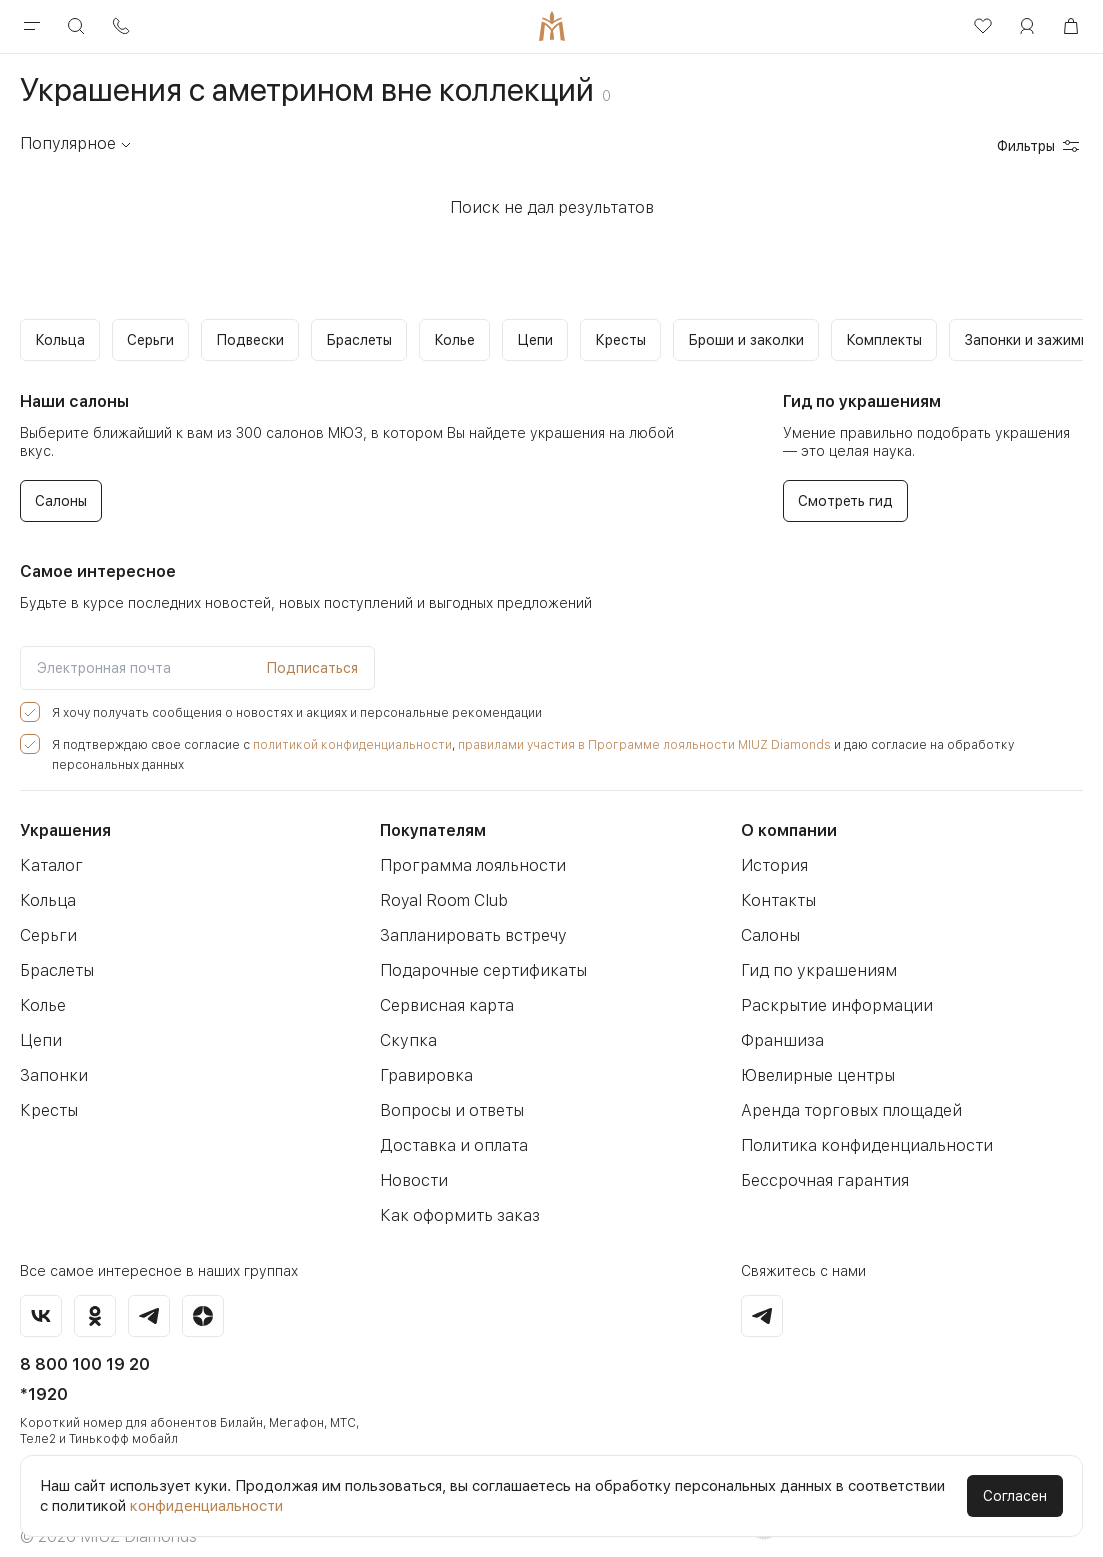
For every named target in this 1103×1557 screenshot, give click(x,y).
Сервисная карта (443, 985)
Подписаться (312, 668)
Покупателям (433, 810)
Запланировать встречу (467, 915)
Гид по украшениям (813, 950)
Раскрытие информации (831, 985)
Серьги (46, 915)
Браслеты (56, 950)
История (772, 845)
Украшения (65, 810)
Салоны (770, 915)
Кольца (47, 880)
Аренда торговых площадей (845, 1090)
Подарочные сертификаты (478, 950)
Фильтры (1040, 146)
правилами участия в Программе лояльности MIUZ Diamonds (594, 745)
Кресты (47, 1090)
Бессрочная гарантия (820, 1160)
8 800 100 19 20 (85, 1344)
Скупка (406, 1020)
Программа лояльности (467, 845)
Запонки (50, 1055)
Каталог (49, 845)
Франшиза (779, 1020)
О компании (789, 810)
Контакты (775, 880)
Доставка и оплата (449, 1125)
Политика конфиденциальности (859, 1125)
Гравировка (423, 1055)
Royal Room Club (442, 880)
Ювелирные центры (815, 1055)
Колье (42, 985)
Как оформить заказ (454, 1195)
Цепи (39, 1020)
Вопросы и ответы (447, 1090)
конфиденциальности (206, 1506)
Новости (411, 1160)
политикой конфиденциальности (325, 745)
